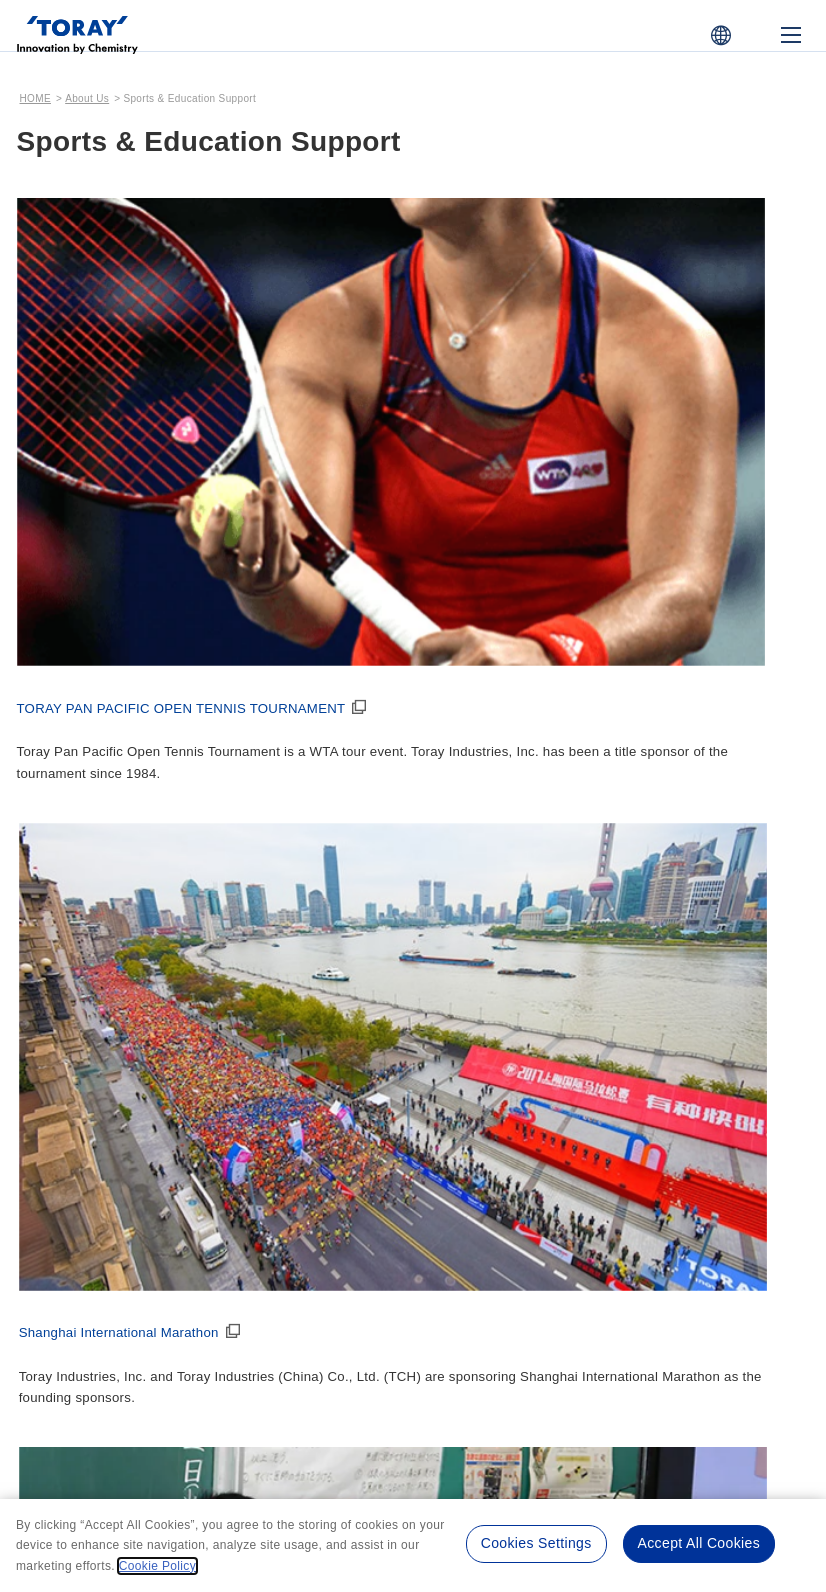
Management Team (299, 933)
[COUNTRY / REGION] (721, 35)
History (62, 1152)
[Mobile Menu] (791, 35)
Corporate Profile (300, 834)
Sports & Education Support (311, 1120)
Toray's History (93, 1106)
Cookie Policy (481, 1398)
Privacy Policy (370, 1398)
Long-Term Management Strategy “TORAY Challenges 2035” (507, 942)
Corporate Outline (295, 880)
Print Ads (464, 1202)
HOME (35, 98)
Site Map (580, 1398)
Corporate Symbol (296, 985)
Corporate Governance (678, 848)
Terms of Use (258, 1398)
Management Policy (508, 834)
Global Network (287, 959)
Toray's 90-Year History (115, 1178)
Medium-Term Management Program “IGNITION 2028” (508, 1028)
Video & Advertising (507, 1106)
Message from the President (105, 848)
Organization (279, 907)
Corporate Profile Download (293, 1023)
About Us (87, 98)
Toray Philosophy (491, 880)
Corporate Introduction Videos (508, 1164)
